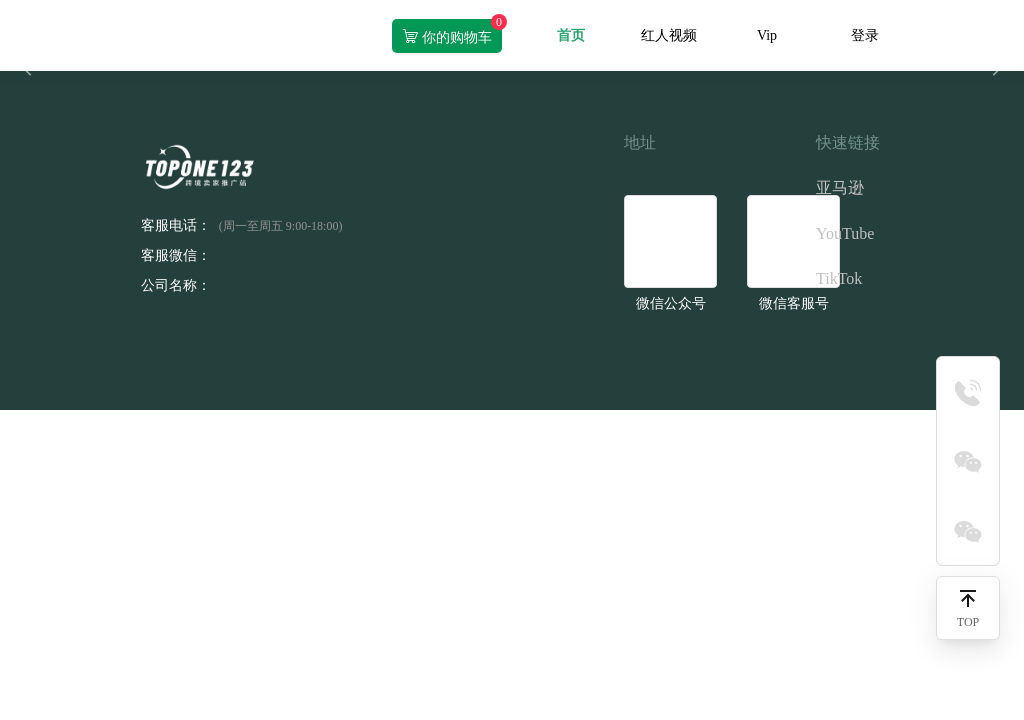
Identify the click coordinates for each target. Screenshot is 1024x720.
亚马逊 (840, 187)
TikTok (839, 278)
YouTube (845, 233)
